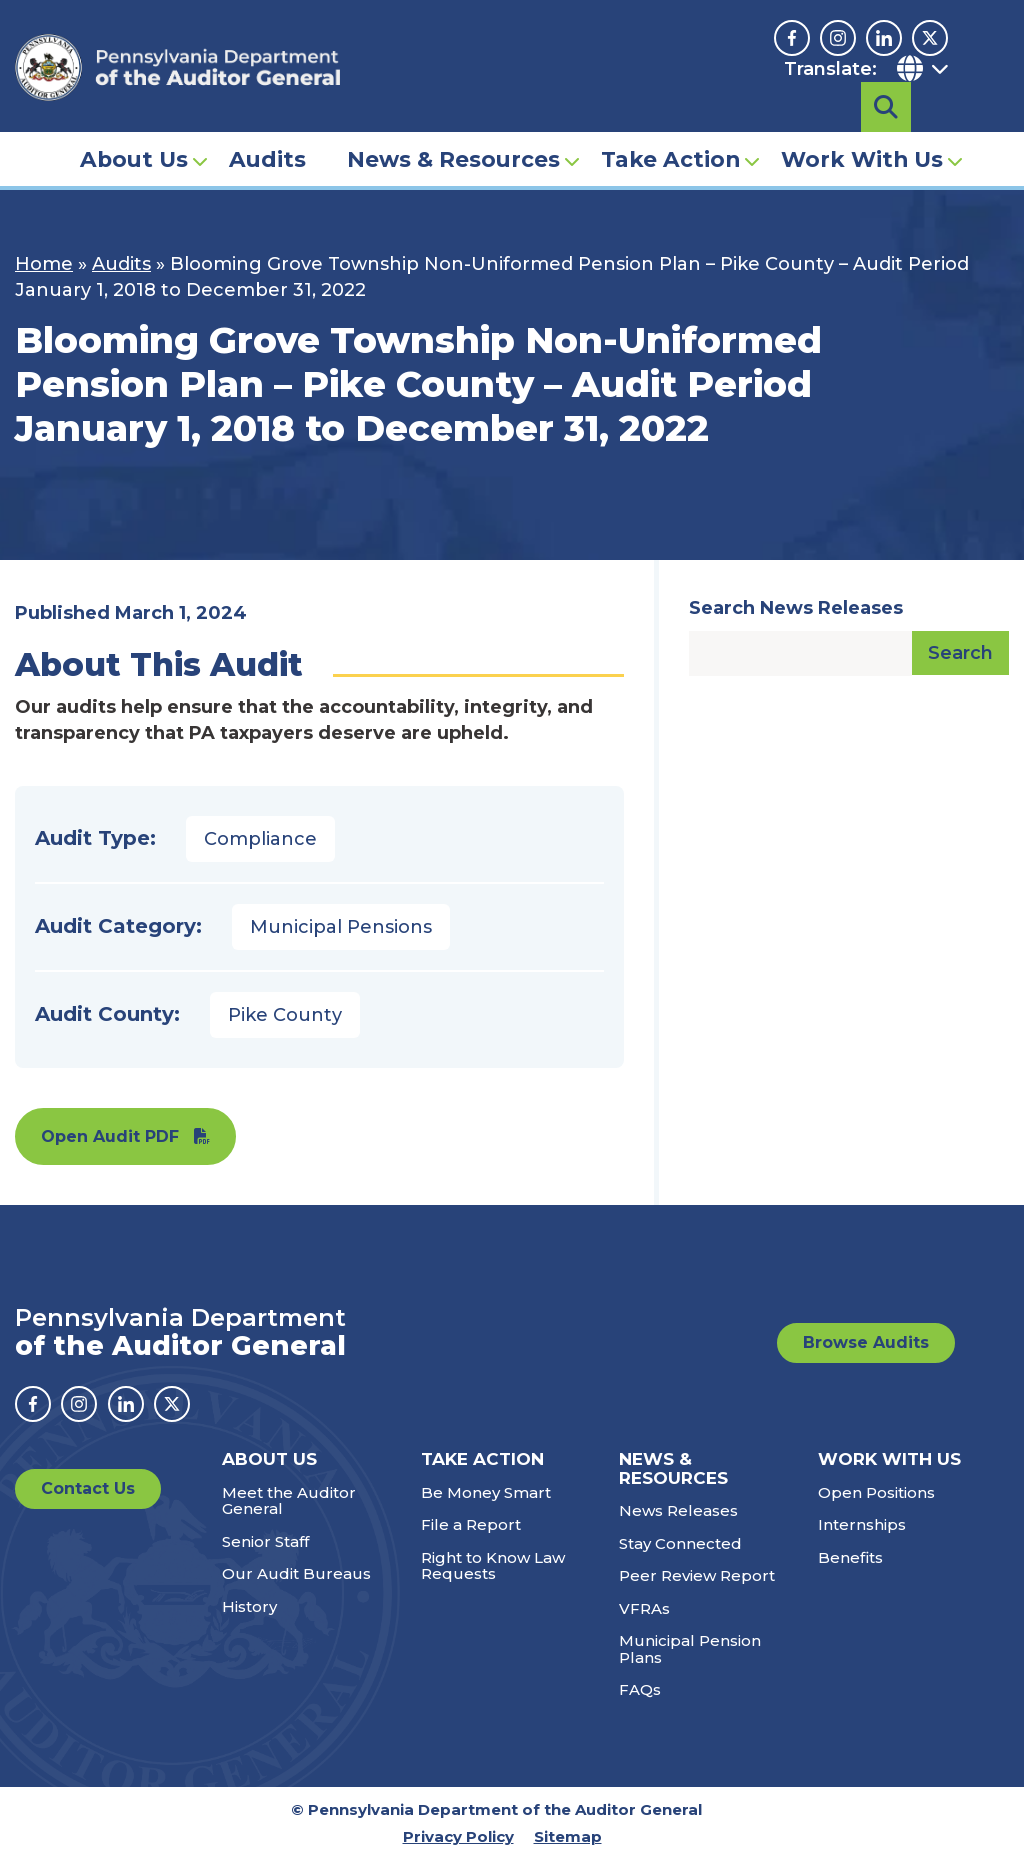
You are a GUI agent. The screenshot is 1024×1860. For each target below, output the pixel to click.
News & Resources (453, 126)
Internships (862, 1524)
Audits (267, 126)
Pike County (285, 1015)
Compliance (260, 839)
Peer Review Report (697, 1575)
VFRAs (644, 1608)
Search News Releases (796, 608)
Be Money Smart (486, 1492)
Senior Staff (265, 1541)
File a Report (471, 1524)
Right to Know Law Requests (493, 1566)
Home (44, 264)
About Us (134, 126)
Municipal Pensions (341, 927)
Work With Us (862, 126)
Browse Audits (866, 1342)
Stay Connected (680, 1543)
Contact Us (88, 1488)
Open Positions (876, 1492)
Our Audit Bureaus (296, 1573)
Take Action (670, 126)
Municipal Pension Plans (690, 1649)
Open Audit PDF (110, 1136)
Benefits (850, 1557)
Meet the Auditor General (289, 1501)
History (249, 1606)
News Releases (678, 1510)
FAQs (640, 1689)
